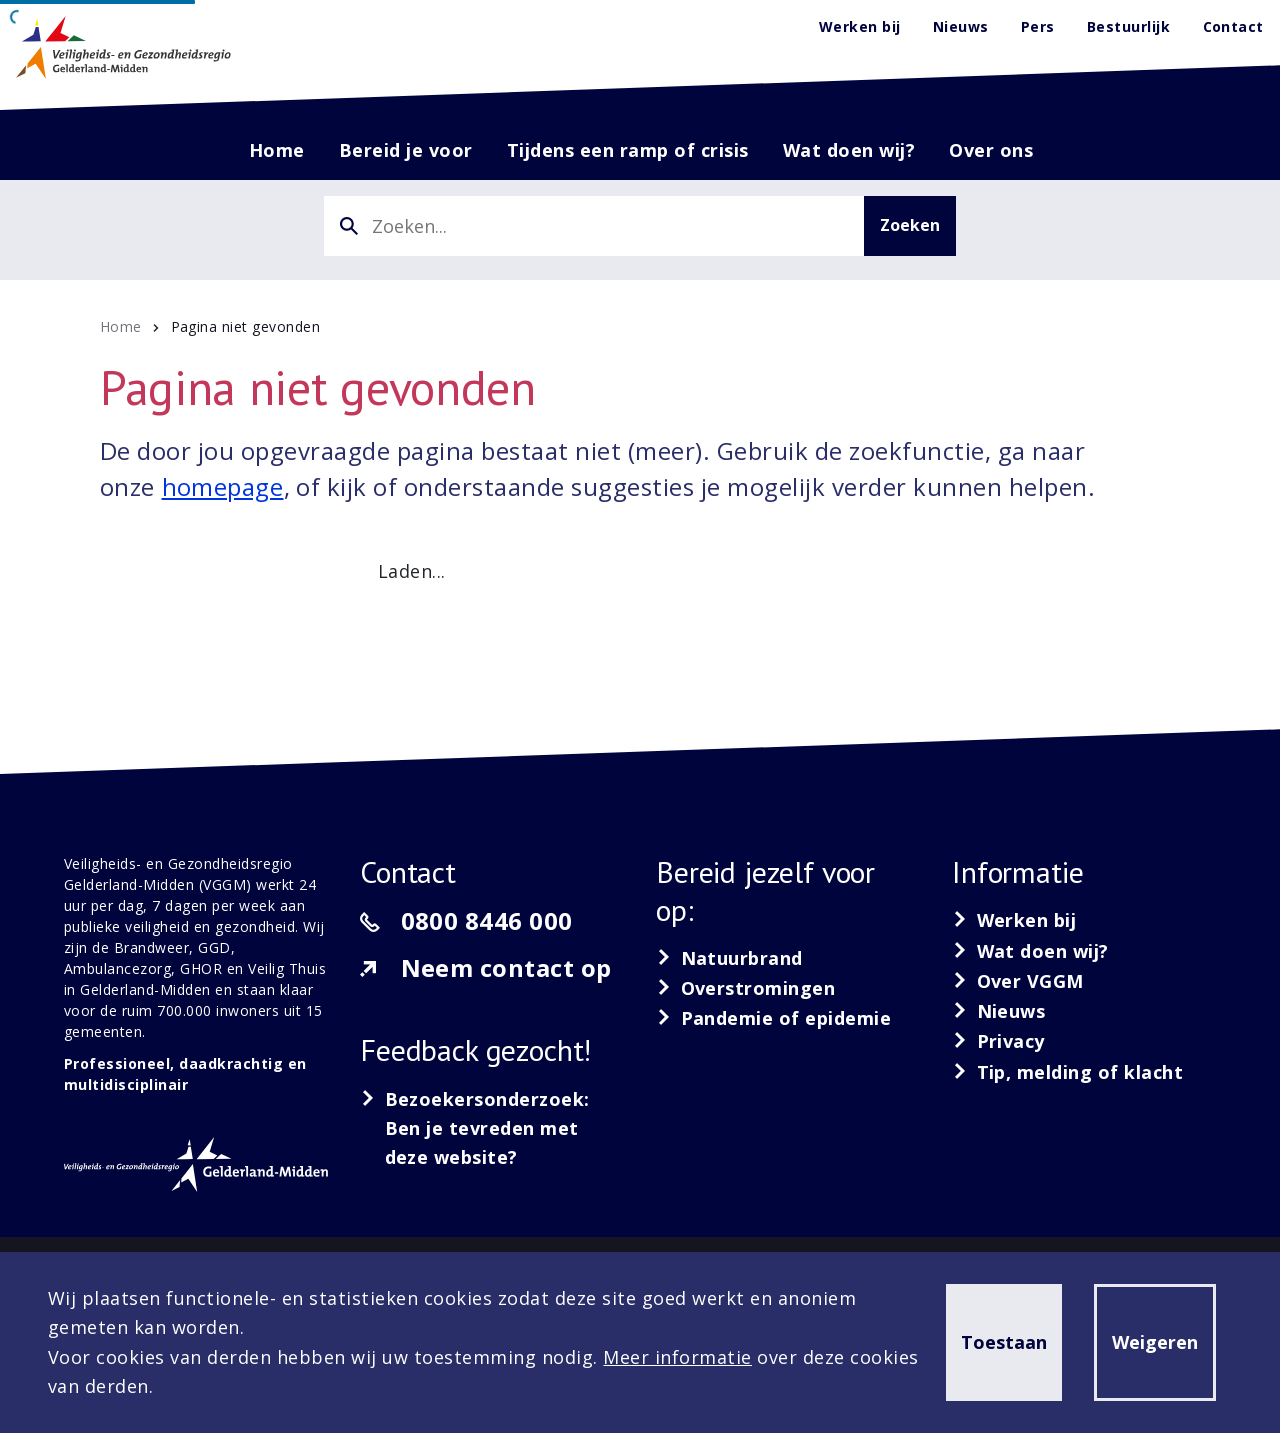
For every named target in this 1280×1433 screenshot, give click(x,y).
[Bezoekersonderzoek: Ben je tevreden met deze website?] (492, 1129)
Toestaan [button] (1004, 1342)
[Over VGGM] (1018, 981)
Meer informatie (677, 1357)
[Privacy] (998, 1041)
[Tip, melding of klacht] (1067, 1072)
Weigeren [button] (1155, 1342)
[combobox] (594, 226)
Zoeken (910, 225)
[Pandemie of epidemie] (773, 1018)
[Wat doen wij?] (1030, 951)
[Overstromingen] (746, 988)
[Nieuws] (999, 1011)
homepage (223, 486)
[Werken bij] (1014, 920)
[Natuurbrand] (729, 958)
